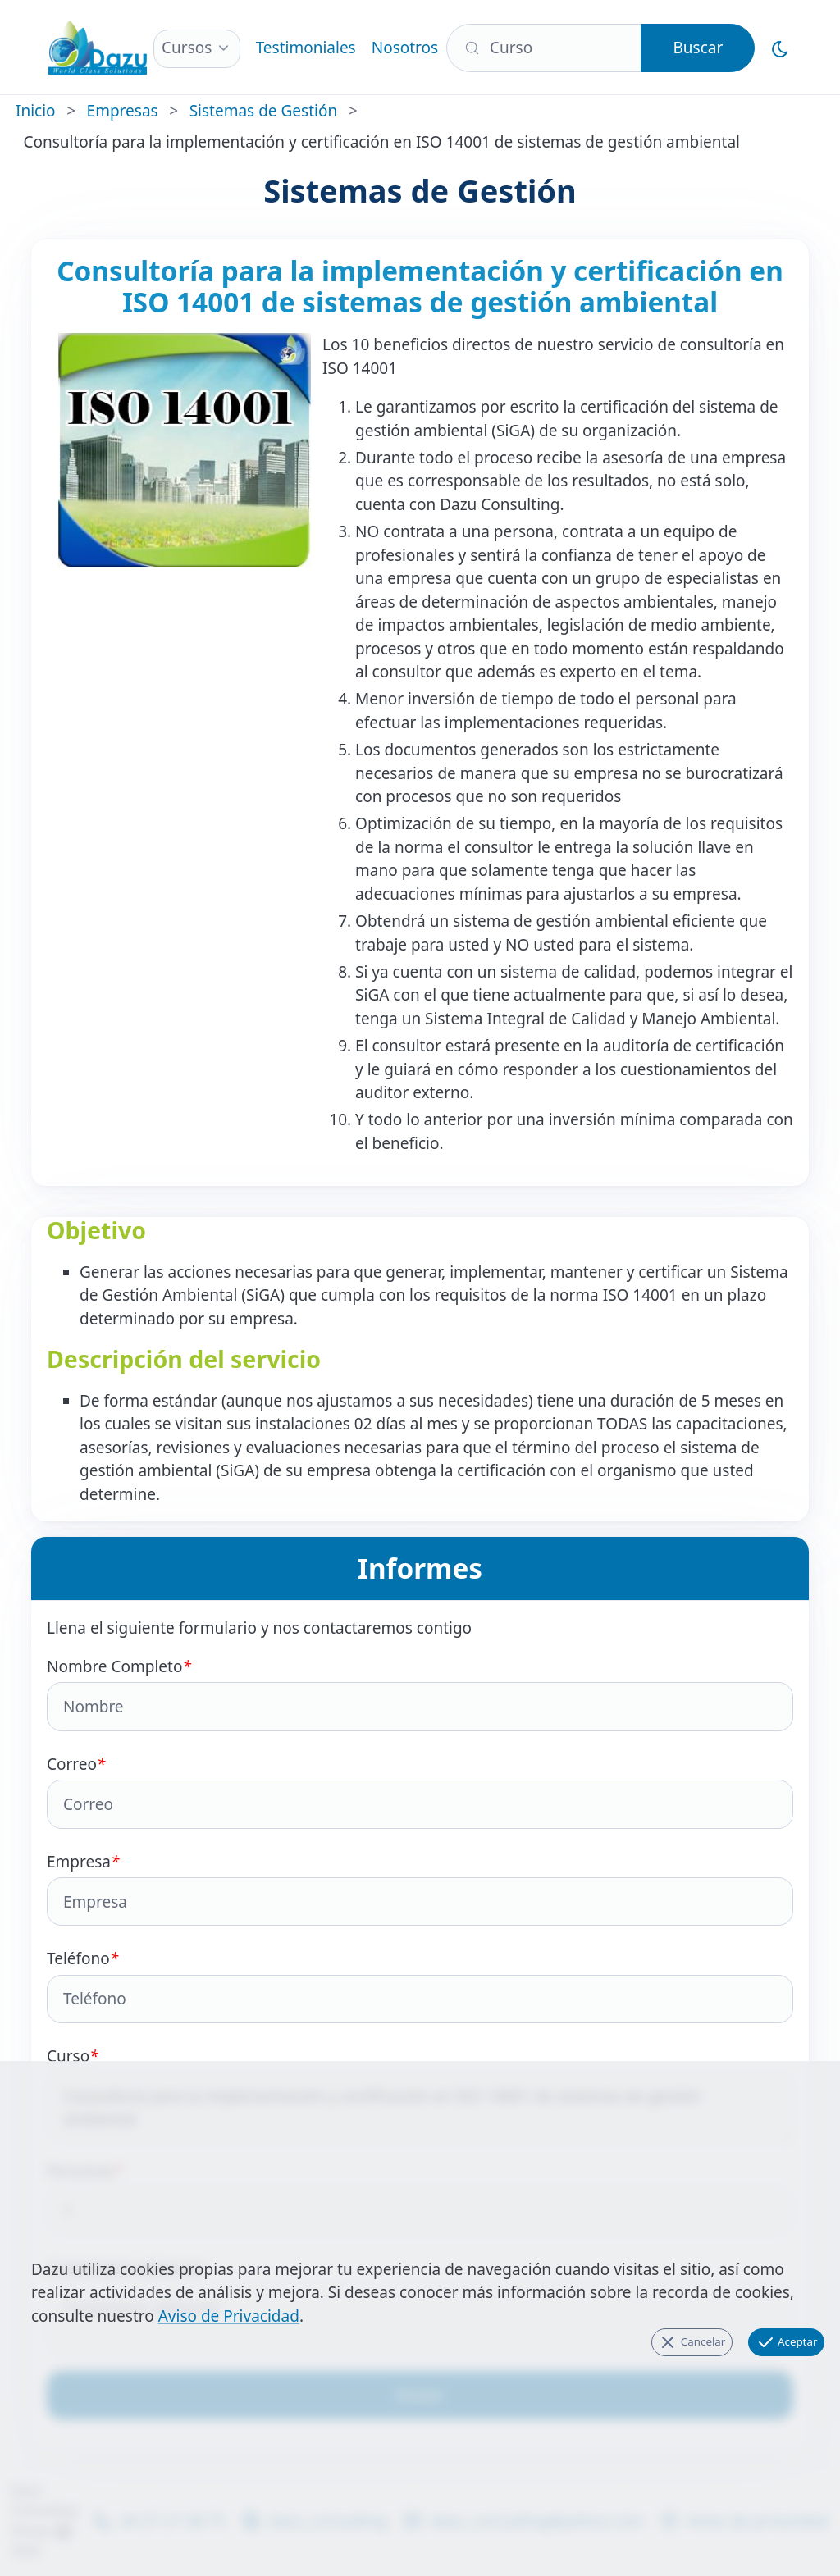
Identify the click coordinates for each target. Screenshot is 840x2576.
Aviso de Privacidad (228, 2316)
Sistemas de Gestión (263, 110)
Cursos (187, 47)
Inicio (36, 110)
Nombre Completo (420, 1693)
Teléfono (420, 1985)
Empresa (420, 1888)
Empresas (122, 110)
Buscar (698, 47)
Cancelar (691, 2342)
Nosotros (405, 47)
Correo (420, 1791)
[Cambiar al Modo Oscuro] (780, 47)
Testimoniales (306, 47)
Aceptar (787, 2342)
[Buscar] (544, 48)
